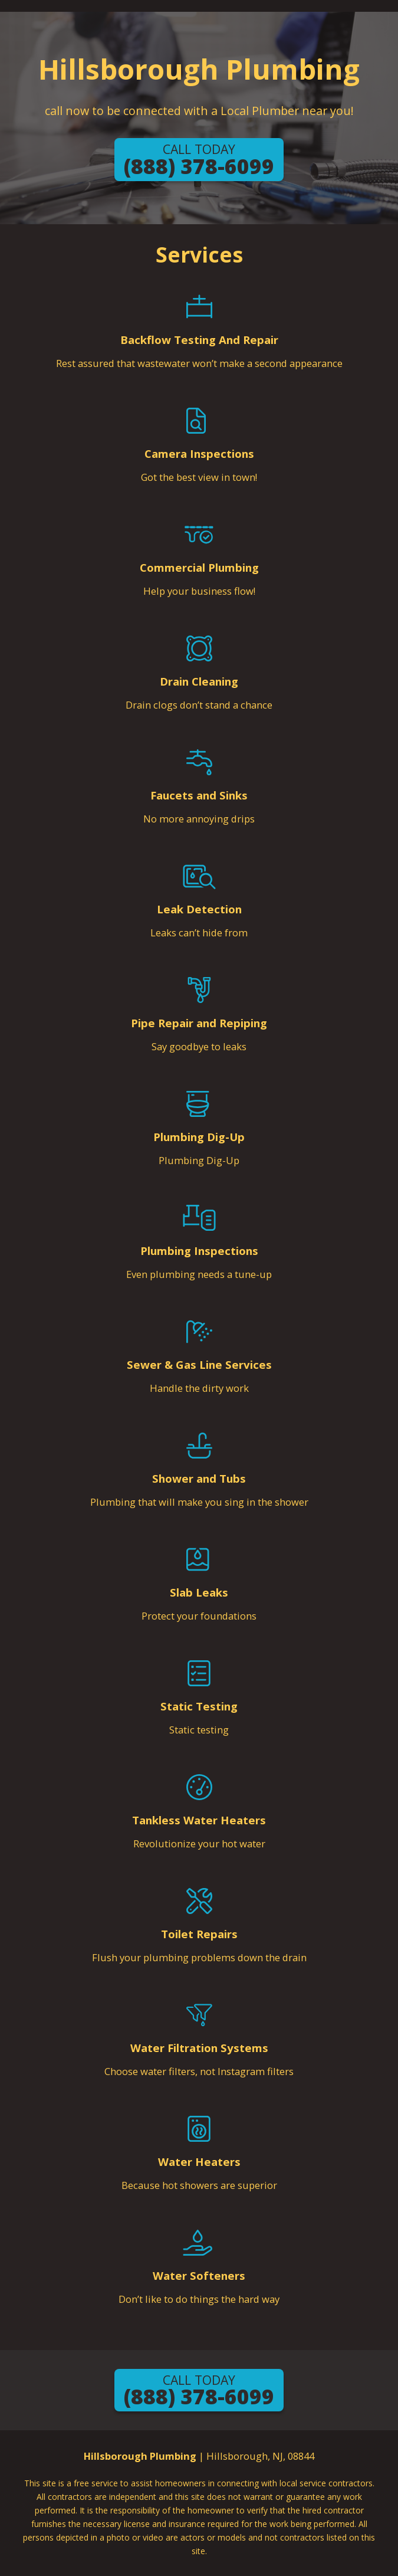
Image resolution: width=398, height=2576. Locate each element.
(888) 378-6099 (199, 159)
